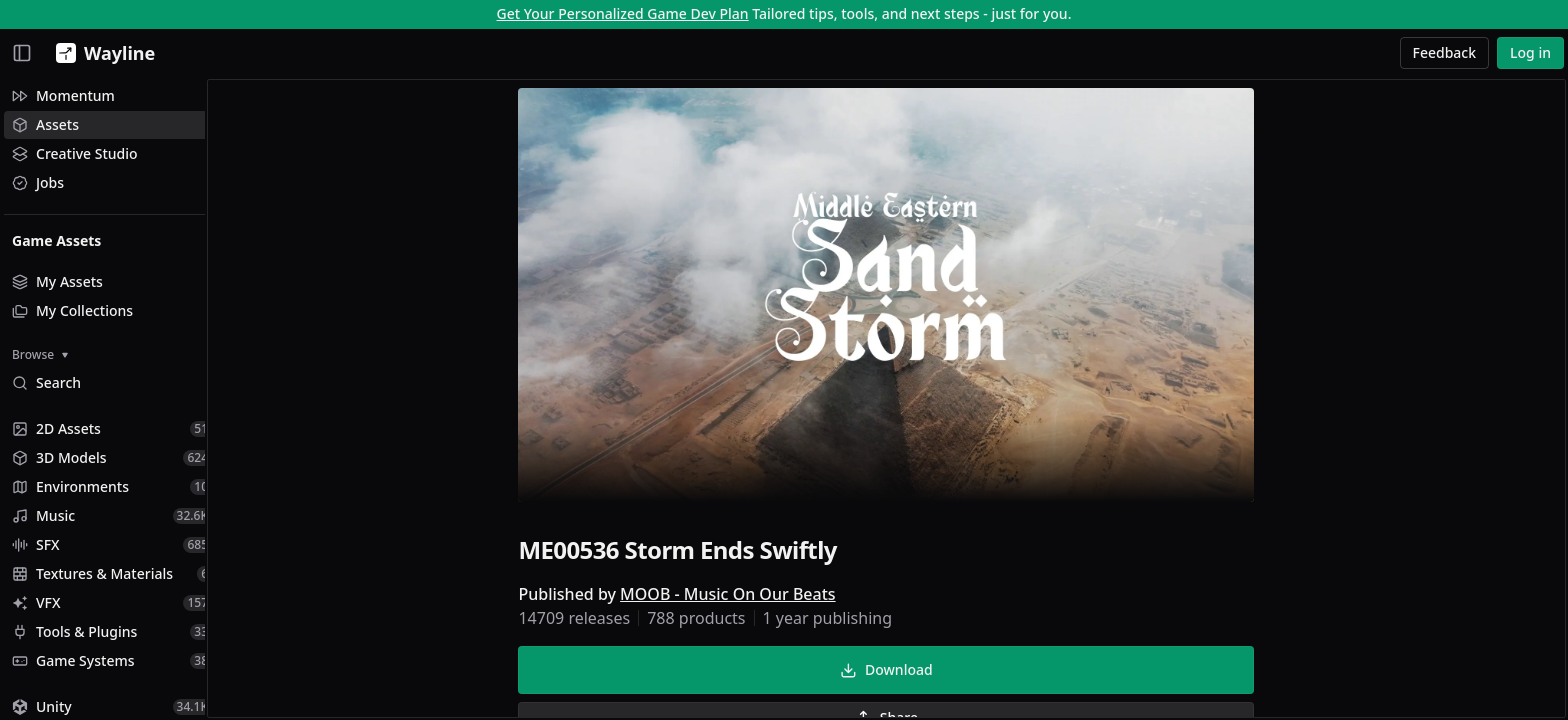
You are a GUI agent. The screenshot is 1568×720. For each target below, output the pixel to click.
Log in (1530, 52)
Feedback (1445, 52)
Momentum (63, 95)
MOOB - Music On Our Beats (737, 596)
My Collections (72, 310)
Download (896, 671)
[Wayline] (101, 53)
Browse (40, 354)
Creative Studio (75, 153)
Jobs (38, 182)
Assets (45, 124)
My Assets (57, 281)
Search (46, 382)
